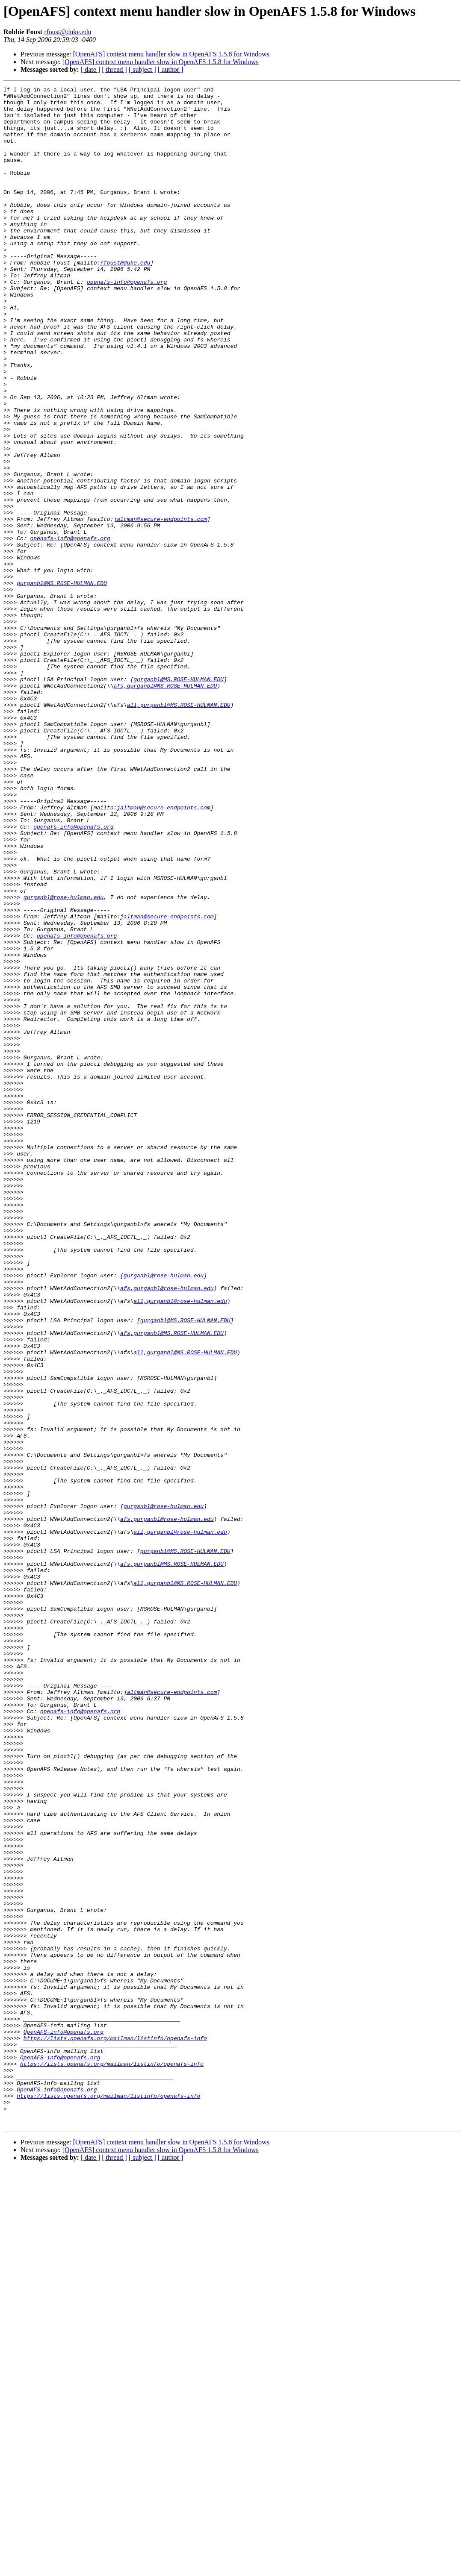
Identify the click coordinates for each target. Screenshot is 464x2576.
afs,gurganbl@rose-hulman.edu (166, 1529)
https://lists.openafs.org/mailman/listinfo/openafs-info (115, 2429)
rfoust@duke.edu (67, 31)
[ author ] (170, 69)
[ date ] (90, 69)
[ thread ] (114, 69)
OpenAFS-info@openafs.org (63, 2421)
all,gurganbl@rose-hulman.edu (180, 1544)
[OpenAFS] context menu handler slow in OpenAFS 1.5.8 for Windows (171, 54)
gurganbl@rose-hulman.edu (63, 1060)
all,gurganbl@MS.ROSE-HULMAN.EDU (179, 829)
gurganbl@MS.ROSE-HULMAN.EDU (62, 683)
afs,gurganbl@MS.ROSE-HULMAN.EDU (165, 806)
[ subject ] (142, 69)
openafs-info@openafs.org (127, 321)
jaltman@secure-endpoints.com (160, 606)
